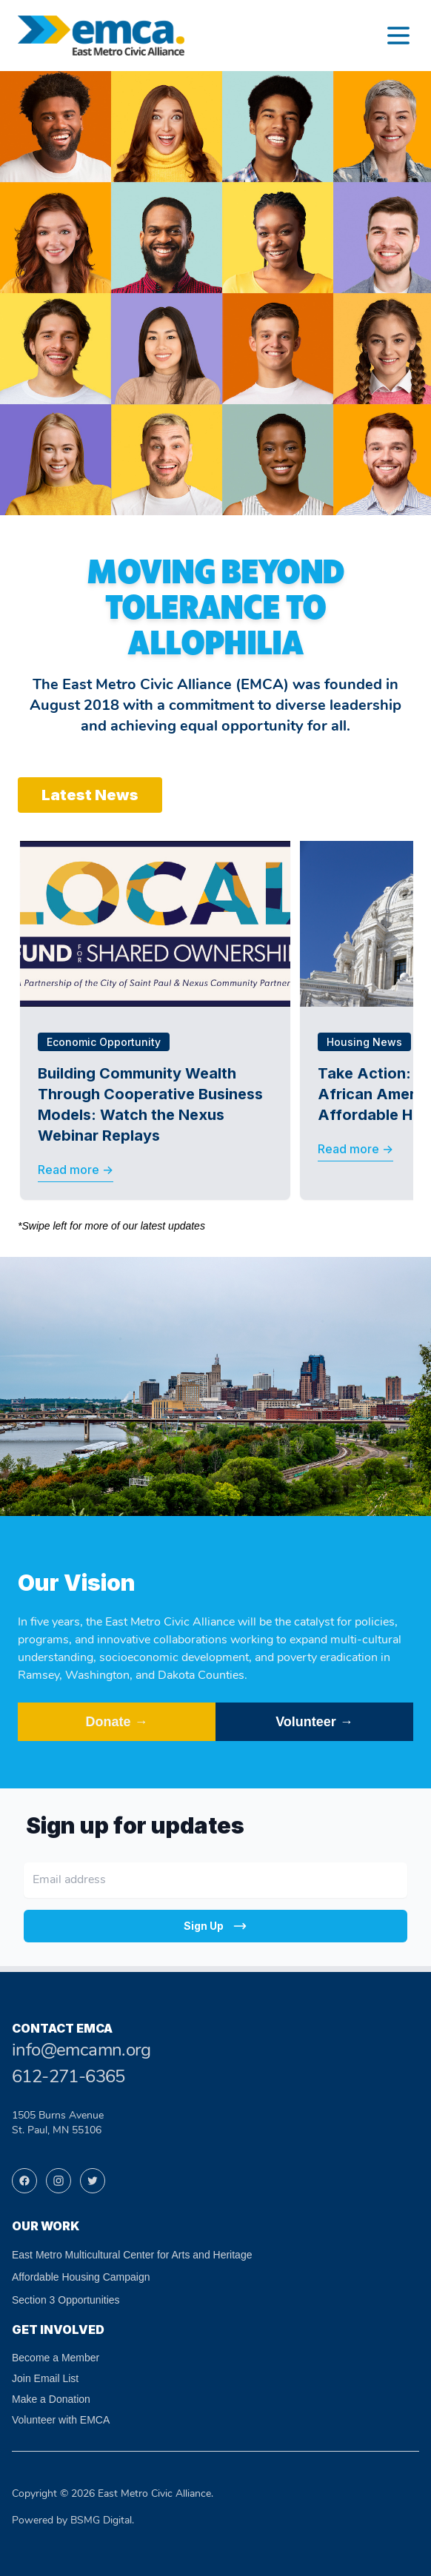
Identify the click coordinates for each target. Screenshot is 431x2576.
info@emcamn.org (81, 2051)
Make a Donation (51, 2399)
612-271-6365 (68, 2078)
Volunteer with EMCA (61, 2420)
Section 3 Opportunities (66, 2300)
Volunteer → (314, 1721)
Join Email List (45, 2378)
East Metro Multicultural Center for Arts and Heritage (132, 2255)
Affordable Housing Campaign (81, 2277)
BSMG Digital (101, 2520)
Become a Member (55, 2358)
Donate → (116, 1721)
